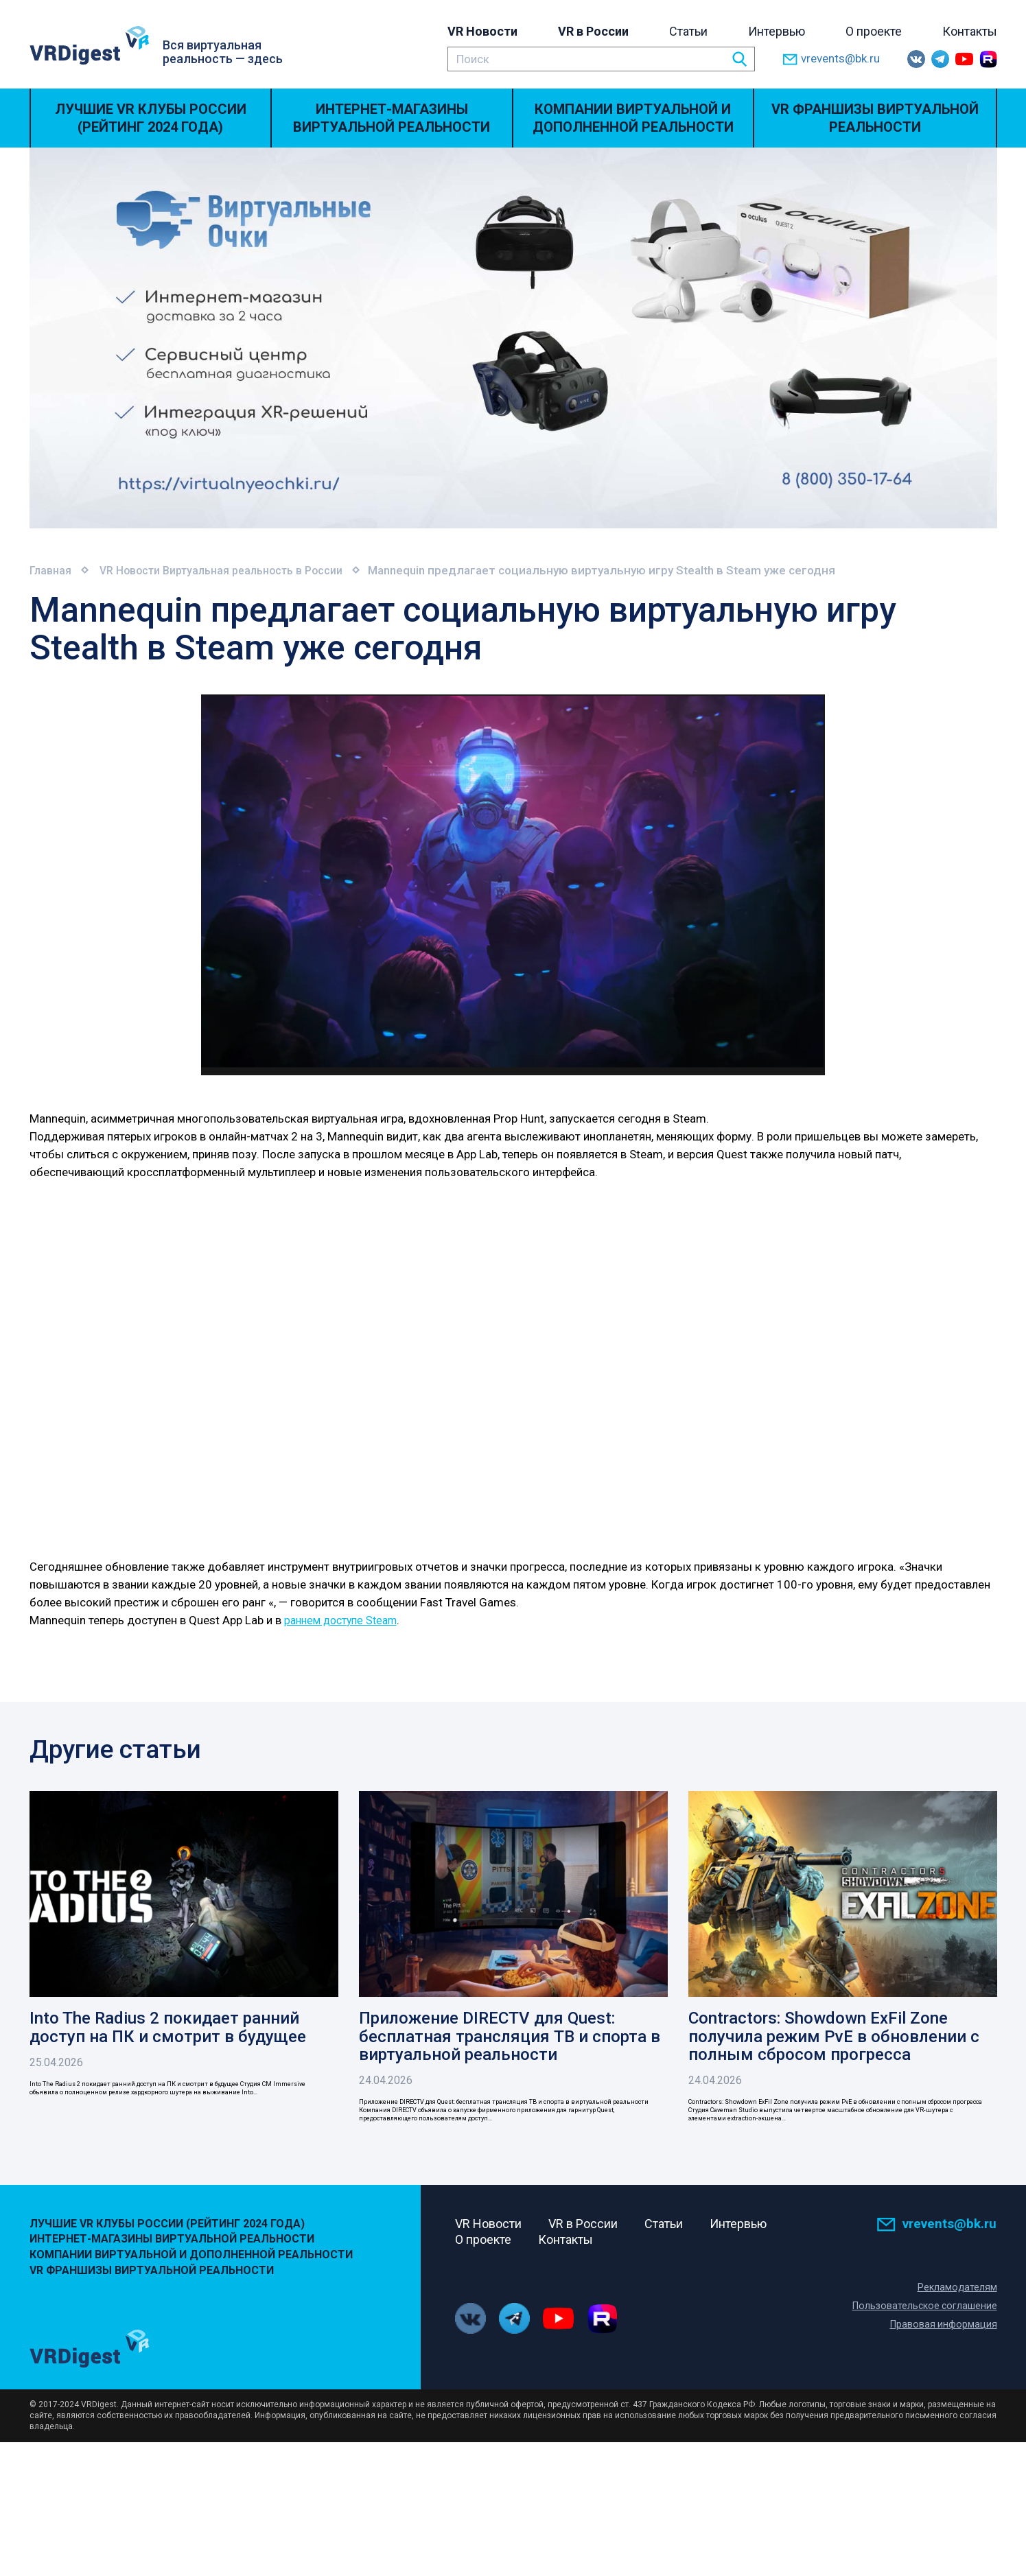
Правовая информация (942, 2377)
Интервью (776, 31)
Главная (52, 570)
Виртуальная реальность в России (270, 570)
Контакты (969, 31)
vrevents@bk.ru (831, 59)
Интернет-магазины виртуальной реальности (391, 118)
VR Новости (482, 31)
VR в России (593, 31)
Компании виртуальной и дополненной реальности (633, 118)
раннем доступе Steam (345, 1619)
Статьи (688, 31)
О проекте (874, 31)
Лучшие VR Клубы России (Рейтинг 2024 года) (150, 118)
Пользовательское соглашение (922, 2358)
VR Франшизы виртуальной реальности (875, 118)
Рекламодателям (957, 2340)
